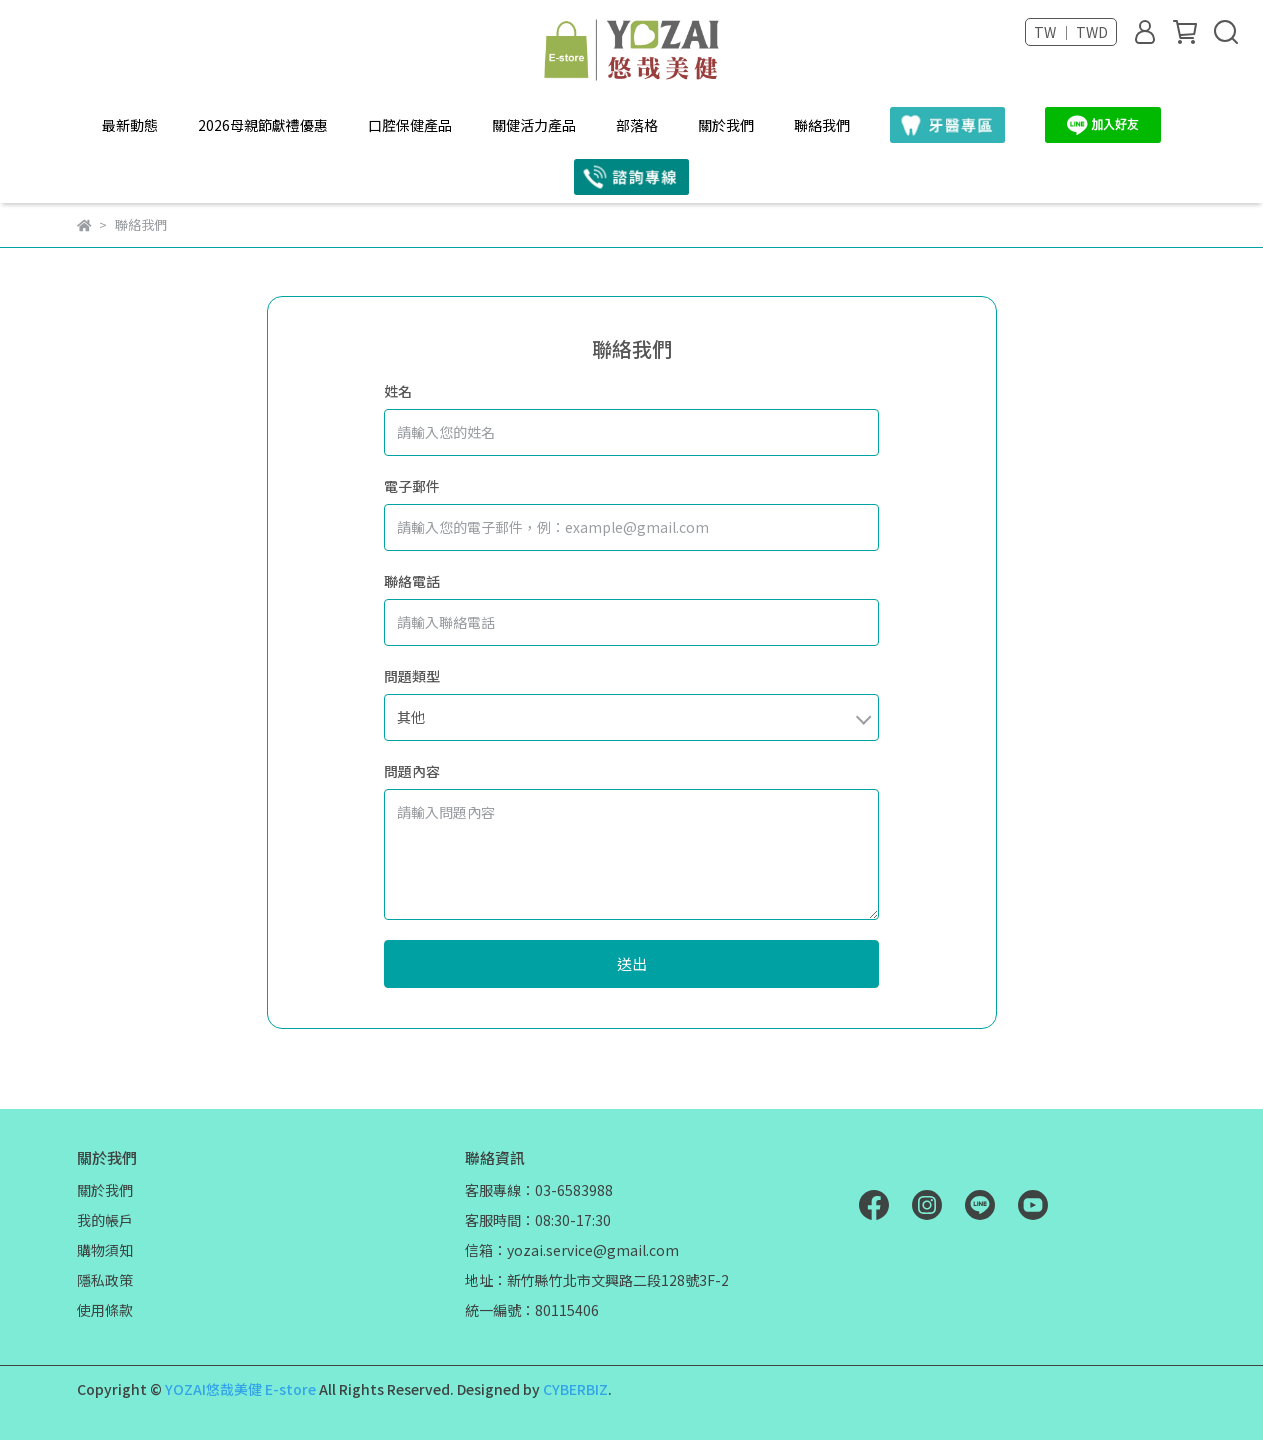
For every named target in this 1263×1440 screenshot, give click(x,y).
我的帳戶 (105, 1220)
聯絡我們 (822, 125)
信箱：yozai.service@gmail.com (572, 1250)
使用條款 (105, 1310)
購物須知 (105, 1250)
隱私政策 (105, 1280)
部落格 (637, 125)
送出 (632, 963)
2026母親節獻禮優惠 (263, 125)
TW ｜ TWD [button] (1071, 32)
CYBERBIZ (575, 1389)
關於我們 (726, 125)
